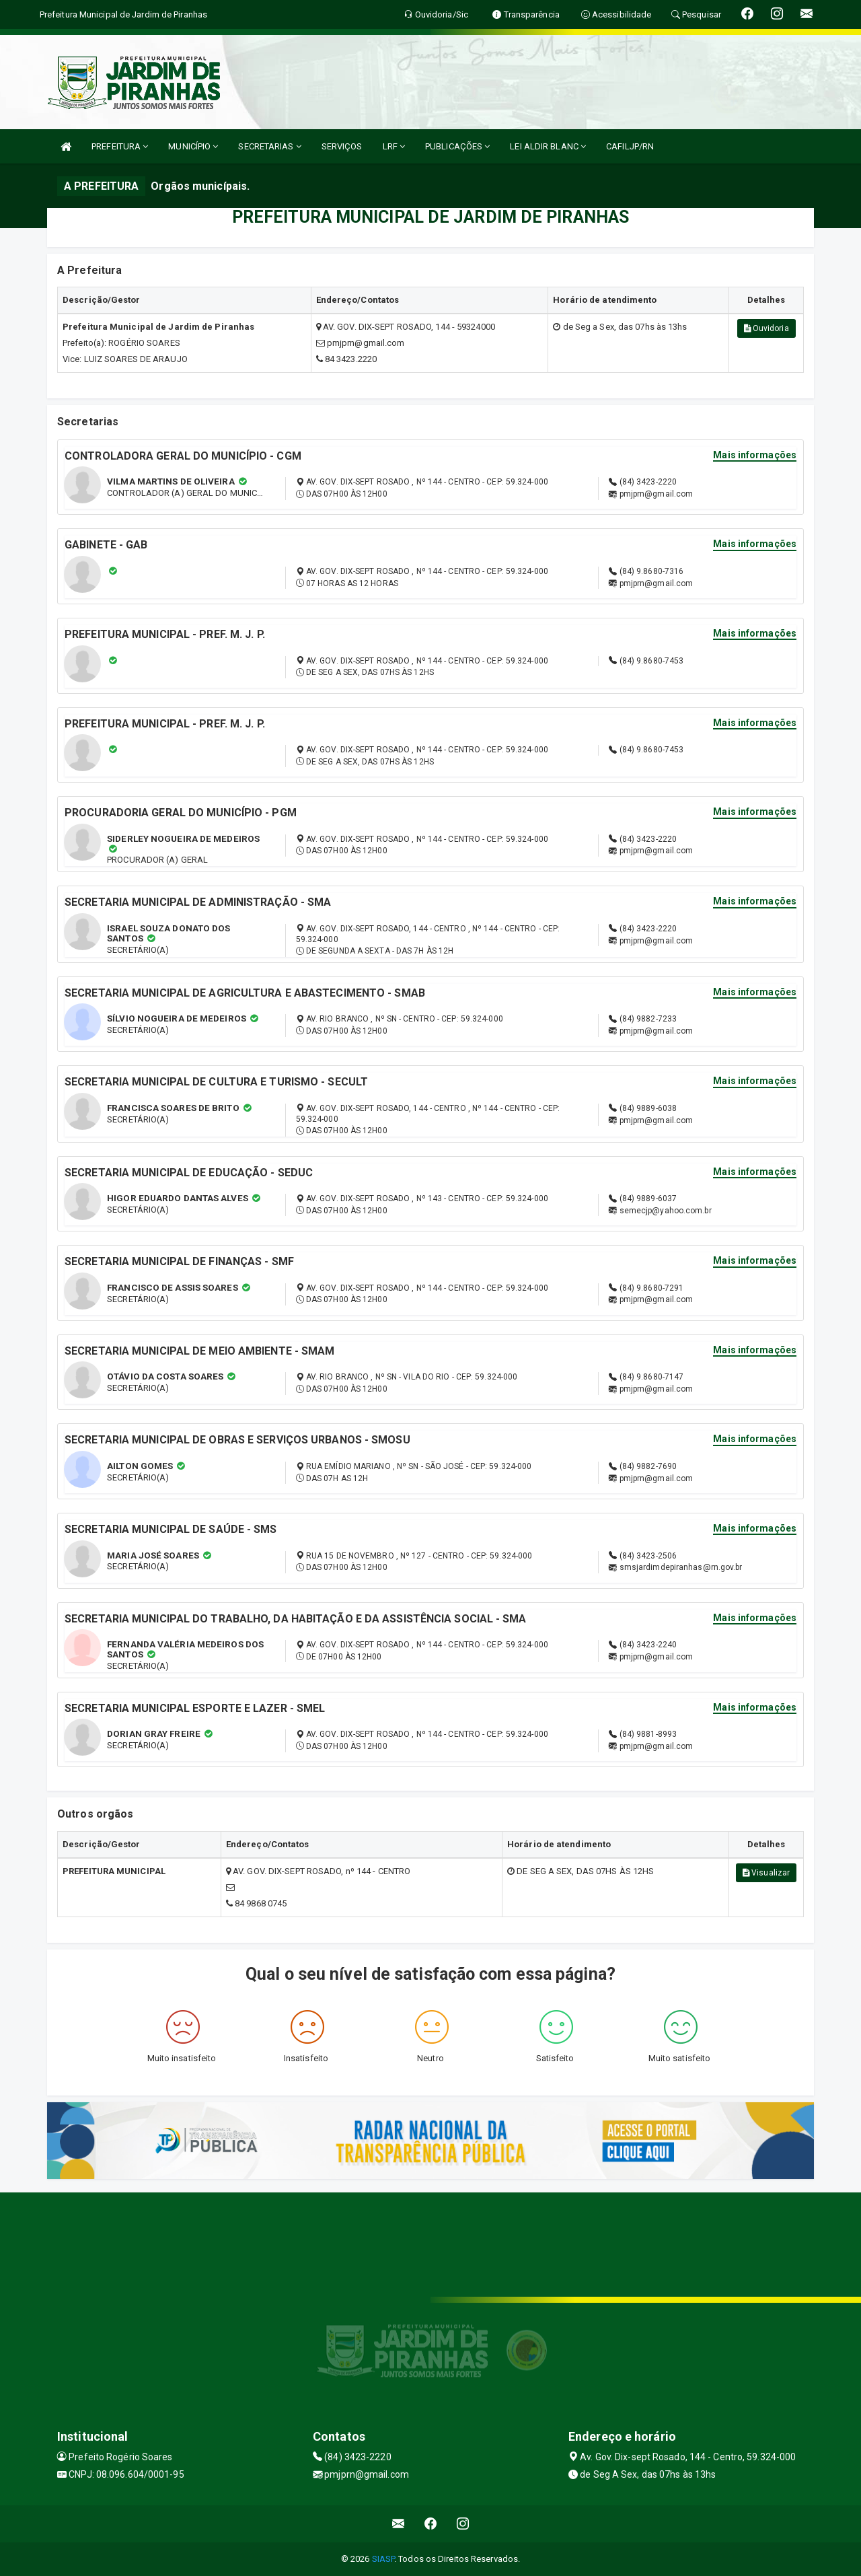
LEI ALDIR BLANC (548, 146)
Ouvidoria (766, 328)
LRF (394, 146)
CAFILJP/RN (630, 146)
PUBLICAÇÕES (457, 146)
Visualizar (766, 1872)
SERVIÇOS (342, 146)
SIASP (383, 2559)
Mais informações (754, 455)
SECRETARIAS (269, 146)
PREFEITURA (119, 146)
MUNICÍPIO (193, 146)
